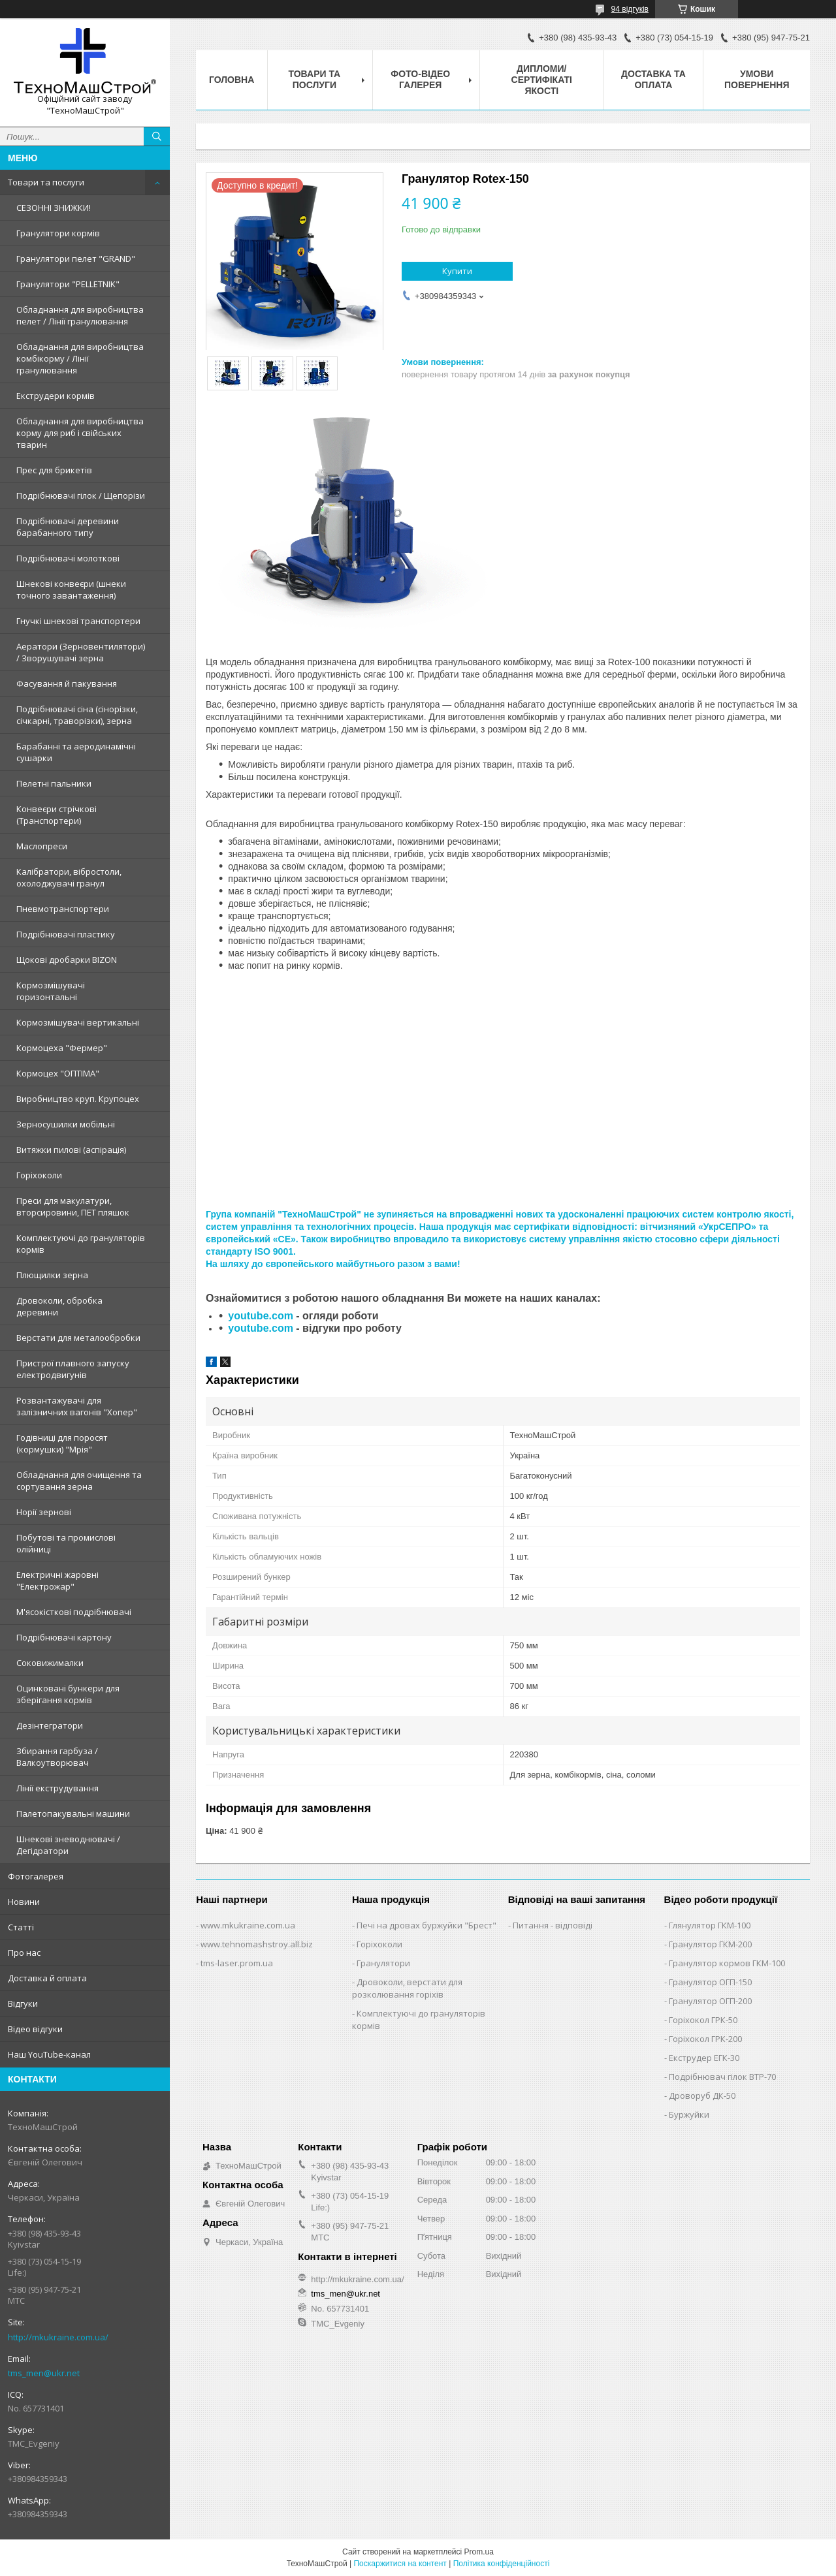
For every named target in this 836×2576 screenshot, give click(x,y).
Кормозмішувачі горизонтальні (50, 991)
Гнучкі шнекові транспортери (78, 621)
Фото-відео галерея (420, 79)
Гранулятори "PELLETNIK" (68, 284)
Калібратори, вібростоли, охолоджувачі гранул (68, 877)
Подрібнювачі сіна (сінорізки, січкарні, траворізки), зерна (77, 715)
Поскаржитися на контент (399, 2563)
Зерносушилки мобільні (65, 1124)
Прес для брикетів (54, 470)
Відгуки (23, 2003)
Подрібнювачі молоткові (68, 558)
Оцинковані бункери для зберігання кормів (68, 1694)
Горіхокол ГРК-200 (705, 2039)
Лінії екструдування (57, 1788)
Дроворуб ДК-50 (702, 2095)
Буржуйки (689, 2114)
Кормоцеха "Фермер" (61, 1048)
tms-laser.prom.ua (237, 1963)
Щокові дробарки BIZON (66, 960)
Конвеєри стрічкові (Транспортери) (56, 814)
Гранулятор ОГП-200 (710, 2001)
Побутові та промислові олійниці (66, 1543)
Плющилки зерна (52, 1275)
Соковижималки (50, 1663)
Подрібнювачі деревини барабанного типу (67, 527)
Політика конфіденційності (501, 2563)
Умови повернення (756, 79)
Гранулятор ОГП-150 (710, 1982)
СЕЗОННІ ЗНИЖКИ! (53, 207)
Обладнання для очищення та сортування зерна (79, 1480)
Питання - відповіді (552, 1925)
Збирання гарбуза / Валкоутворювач (57, 1756)
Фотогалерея (35, 1876)
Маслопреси (41, 846)
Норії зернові (43, 1512)
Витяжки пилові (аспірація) (71, 1149)
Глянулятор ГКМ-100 (709, 1925)
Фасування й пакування (66, 683)
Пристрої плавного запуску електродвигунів (72, 1369)
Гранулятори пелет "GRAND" (75, 258)
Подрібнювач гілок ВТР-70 (722, 2076)
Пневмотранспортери (62, 909)
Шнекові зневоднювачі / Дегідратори (68, 1845)
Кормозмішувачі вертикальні (77, 1022)
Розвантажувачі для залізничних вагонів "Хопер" (76, 1406)
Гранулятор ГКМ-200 (710, 1944)
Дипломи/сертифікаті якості (541, 79)
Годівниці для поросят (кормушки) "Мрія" (62, 1443)
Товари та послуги (46, 182)
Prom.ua (479, 2551)
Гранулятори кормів (58, 233)
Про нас (24, 1952)
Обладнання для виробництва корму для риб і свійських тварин (80, 432)
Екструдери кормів (55, 395)
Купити (457, 271)
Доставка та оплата (653, 79)
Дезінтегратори (49, 1725)
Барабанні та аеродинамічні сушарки (76, 752)
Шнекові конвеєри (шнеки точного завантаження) (71, 589)
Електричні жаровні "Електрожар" (57, 1580)
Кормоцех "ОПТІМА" (57, 1073)
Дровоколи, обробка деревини (59, 1306)
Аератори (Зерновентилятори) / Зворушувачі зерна (80, 652)
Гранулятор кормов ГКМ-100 (727, 1963)
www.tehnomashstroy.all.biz (257, 1944)
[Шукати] (157, 136)
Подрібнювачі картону (64, 1637)
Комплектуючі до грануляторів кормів (80, 1243)
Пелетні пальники (53, 783)
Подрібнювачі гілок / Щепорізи (80, 495)
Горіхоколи (39, 1175)
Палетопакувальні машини (73, 1813)
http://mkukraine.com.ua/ (58, 2337)
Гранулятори (383, 1963)
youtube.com (260, 1315)
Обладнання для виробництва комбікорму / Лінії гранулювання (80, 358)
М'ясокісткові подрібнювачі (73, 1612)
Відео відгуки (35, 2029)
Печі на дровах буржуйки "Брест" (426, 1925)
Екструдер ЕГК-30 (704, 2058)
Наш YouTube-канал (49, 2054)
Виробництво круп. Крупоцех (77, 1099)
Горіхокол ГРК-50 (703, 2020)
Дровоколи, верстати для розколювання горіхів (407, 1988)
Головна (231, 79)
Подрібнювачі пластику (65, 934)
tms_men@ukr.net (44, 2373)
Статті (21, 1927)
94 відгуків (630, 9)
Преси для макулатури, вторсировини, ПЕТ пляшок (72, 1206)
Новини (24, 1902)
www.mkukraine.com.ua (248, 1925)
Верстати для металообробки (78, 1337)
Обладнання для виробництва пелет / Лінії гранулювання (80, 315)
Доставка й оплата (47, 1978)
